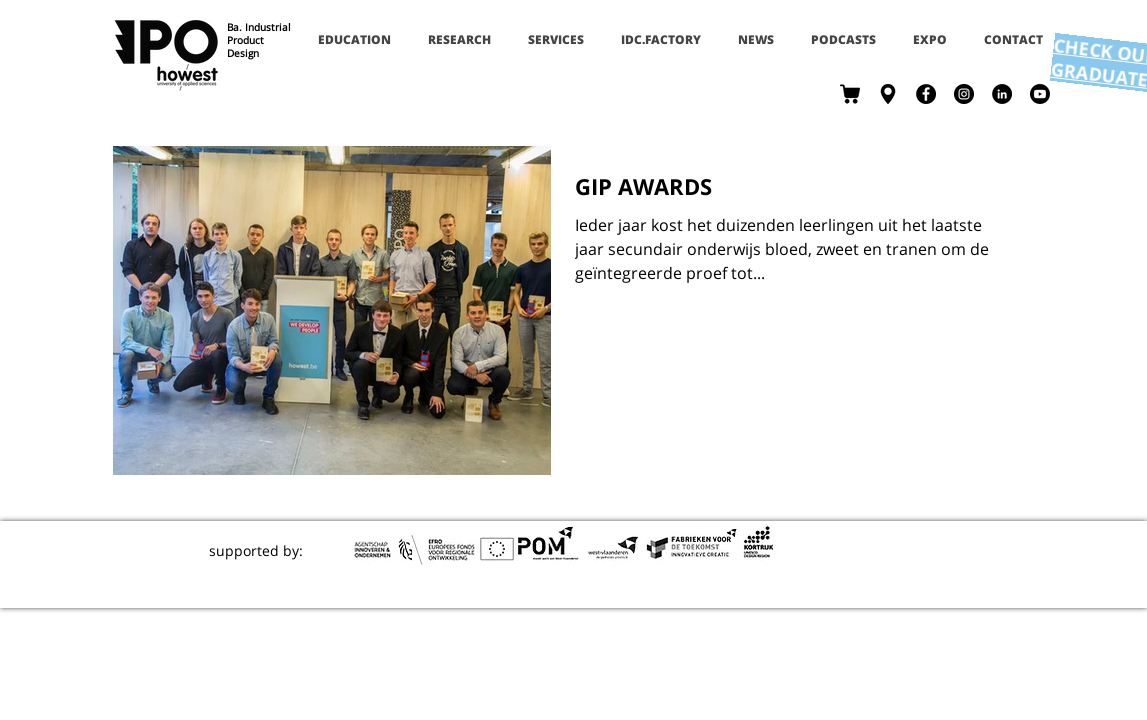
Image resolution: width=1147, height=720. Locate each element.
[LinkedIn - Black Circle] (1002, 94)
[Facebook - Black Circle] (926, 94)
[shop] (850, 94)
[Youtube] (1040, 94)
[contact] (888, 94)
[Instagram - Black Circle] (964, 94)
